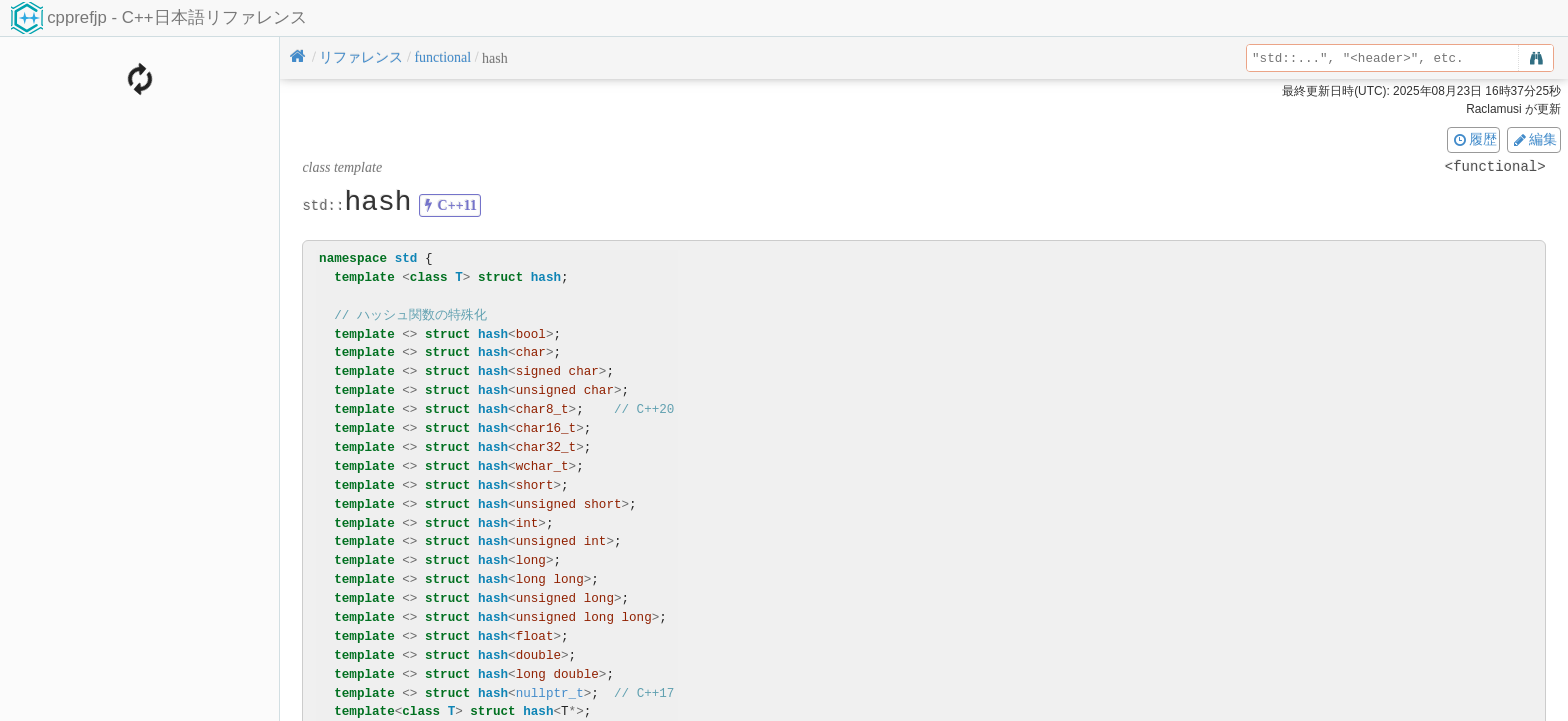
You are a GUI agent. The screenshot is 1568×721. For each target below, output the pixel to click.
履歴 (1474, 139)
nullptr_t (550, 693)
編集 (1534, 139)
